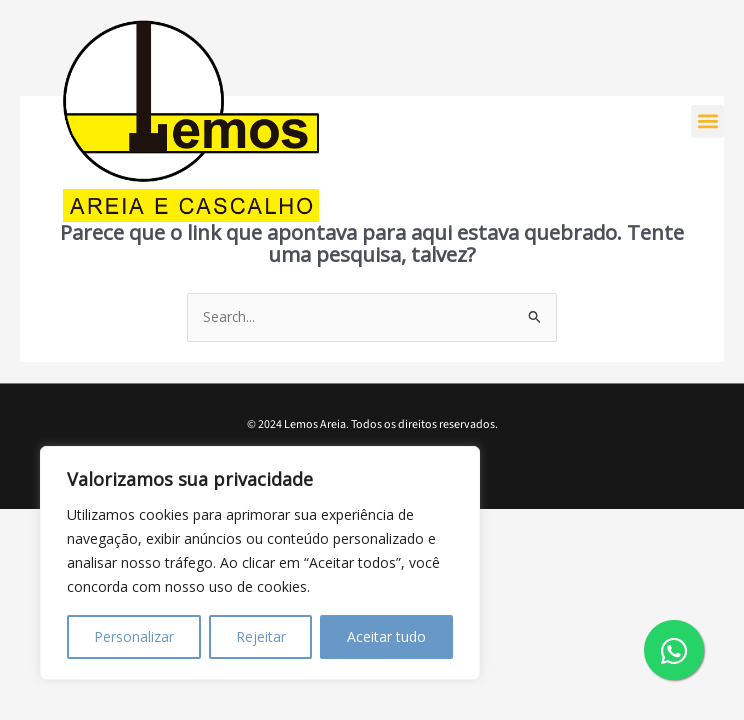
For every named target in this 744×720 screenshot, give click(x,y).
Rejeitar (261, 636)
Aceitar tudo (386, 636)
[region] (260, 563)
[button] (707, 121)
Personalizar (134, 636)
